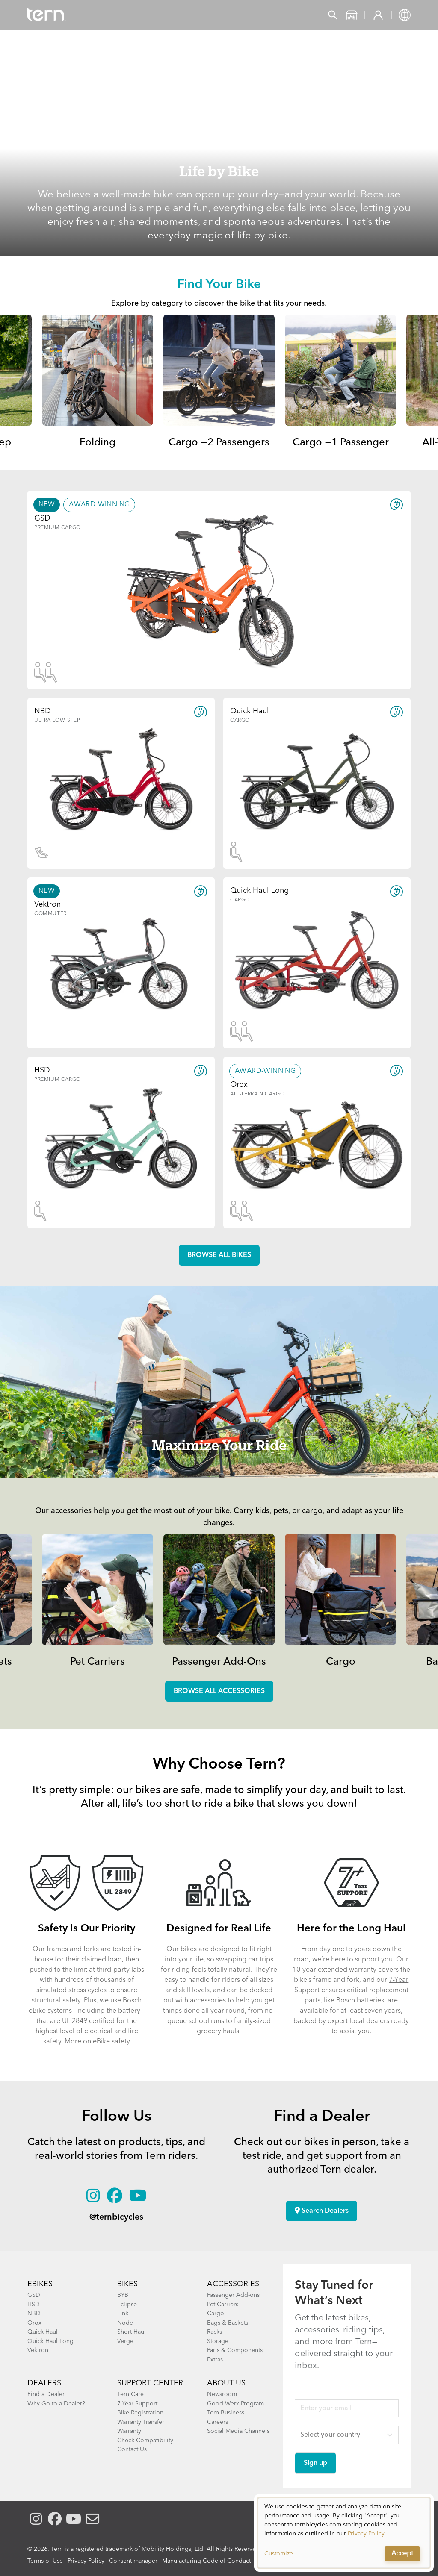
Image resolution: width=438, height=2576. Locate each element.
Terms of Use (45, 2561)
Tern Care (130, 2394)
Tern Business (225, 2413)
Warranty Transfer (140, 2422)
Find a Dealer (46, 2394)
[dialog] (343, 2532)
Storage (217, 2341)
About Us (226, 2383)
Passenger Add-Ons (219, 1662)
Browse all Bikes (219, 1255)
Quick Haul (42, 2332)
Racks (214, 2332)
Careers (217, 2422)
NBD (34, 2314)
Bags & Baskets (227, 2323)
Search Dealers (322, 2210)
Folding (97, 443)
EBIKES (40, 2284)
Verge (125, 2341)
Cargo (340, 1662)
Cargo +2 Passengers (219, 443)
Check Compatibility (145, 2441)
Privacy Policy (86, 2561)
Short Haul (131, 2332)
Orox (34, 2323)
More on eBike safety (97, 2041)
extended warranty (347, 1970)
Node (125, 2323)
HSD (33, 2305)
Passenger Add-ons (233, 2295)
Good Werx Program (235, 2404)
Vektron (37, 2350)
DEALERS (44, 2383)
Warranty (129, 2431)
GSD (33, 2295)
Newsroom (222, 2394)
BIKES (127, 2284)
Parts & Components (235, 2350)
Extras (215, 2360)
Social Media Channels (238, 2431)
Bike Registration (140, 2413)
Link (122, 2314)
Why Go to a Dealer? (56, 2404)
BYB (122, 2295)
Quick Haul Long (50, 2341)
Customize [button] (278, 2554)
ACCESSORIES (233, 2284)
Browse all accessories (219, 1691)
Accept (402, 2553)
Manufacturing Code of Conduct (206, 2561)
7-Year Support (137, 2404)
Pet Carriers (97, 1662)
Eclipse (127, 2305)
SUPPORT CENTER (150, 2383)
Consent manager (133, 2561)
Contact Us (132, 2449)
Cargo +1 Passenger (341, 443)
